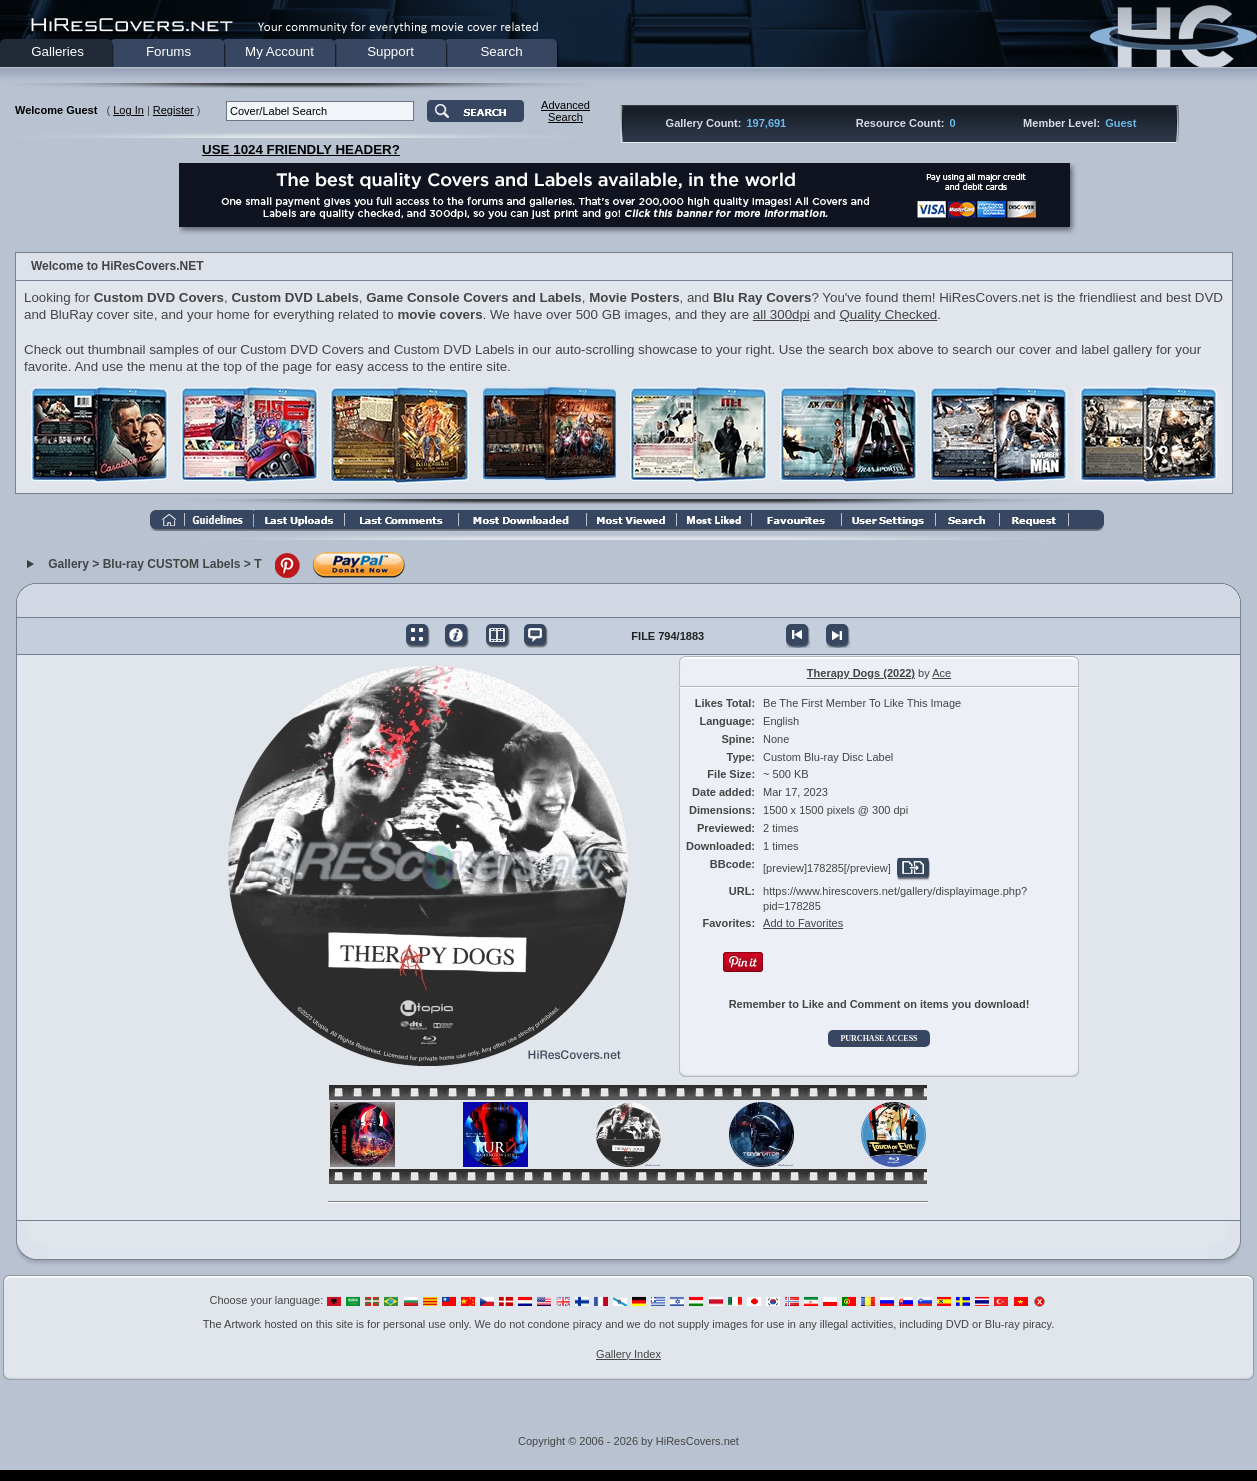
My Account (279, 51)
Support (390, 51)
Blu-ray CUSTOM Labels (172, 564)
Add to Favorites (803, 923)
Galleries (57, 51)
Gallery (68, 564)
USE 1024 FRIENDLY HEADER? (301, 149)
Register (173, 110)
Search (501, 51)
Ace (941, 673)
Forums (168, 51)
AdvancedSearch (565, 111)
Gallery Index (628, 1354)
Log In (128, 110)
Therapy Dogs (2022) (861, 673)
